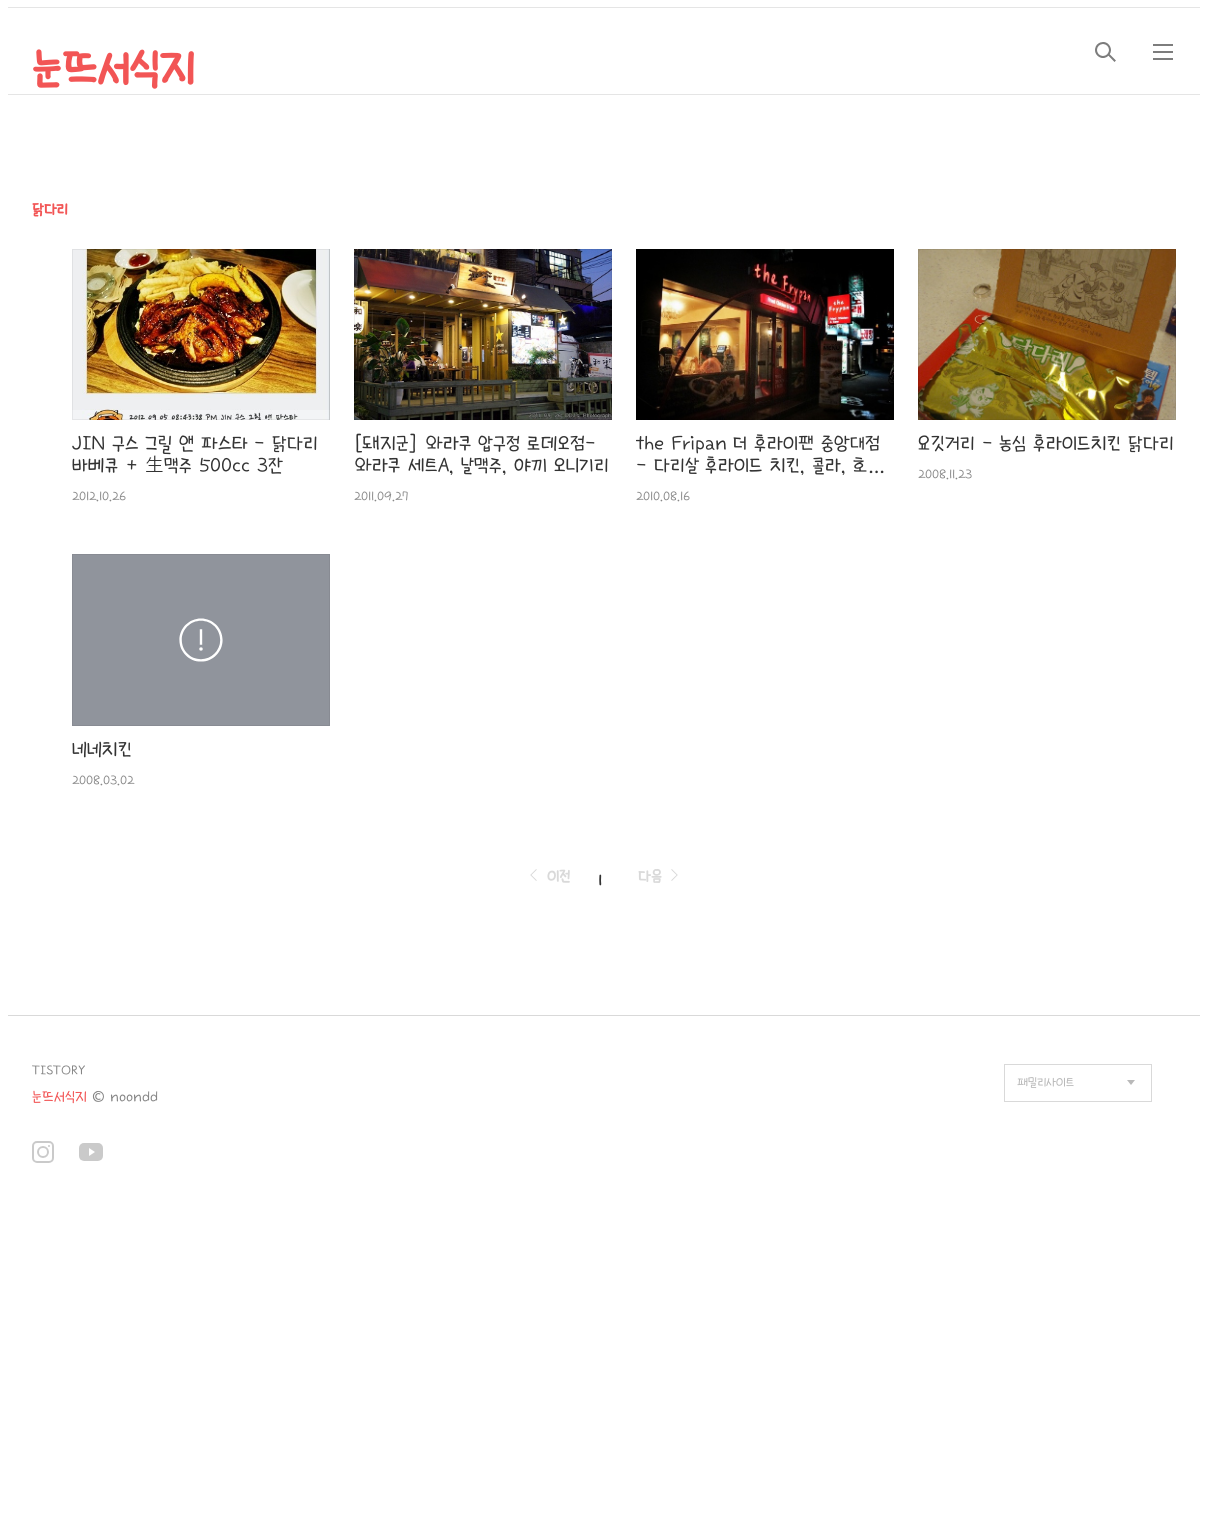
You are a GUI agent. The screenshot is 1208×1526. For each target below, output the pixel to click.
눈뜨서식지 (113, 70)
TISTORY (58, 1070)
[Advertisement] (408, 1363)
